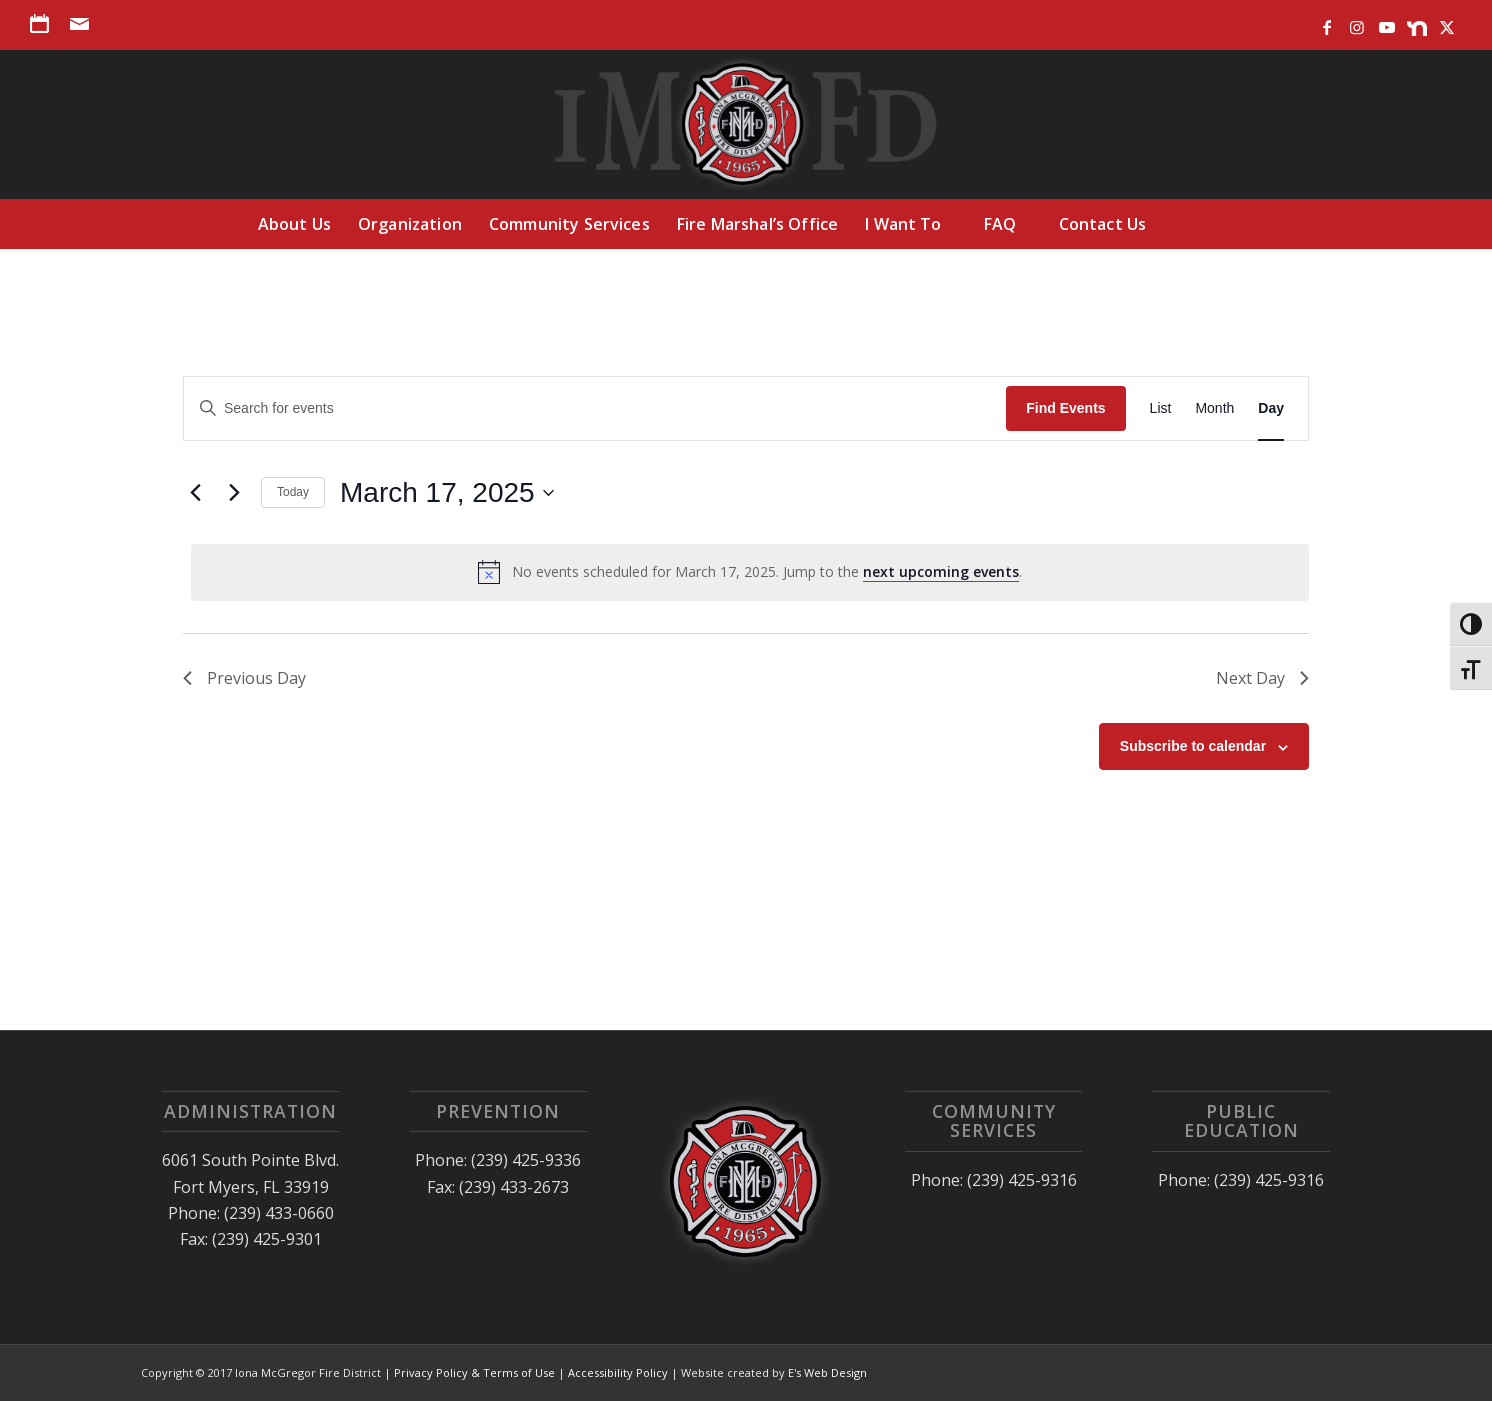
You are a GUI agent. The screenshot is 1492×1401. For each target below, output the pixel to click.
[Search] (1203, 224)
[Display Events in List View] (1161, 408)
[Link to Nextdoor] (1416, 23)
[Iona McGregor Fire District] (746, 124)
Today (293, 492)
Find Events (1065, 408)
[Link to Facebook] (1326, 23)
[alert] (750, 572)
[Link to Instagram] (1356, 23)
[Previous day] (195, 493)
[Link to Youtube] (1386, 23)
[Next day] (234, 493)
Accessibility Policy (618, 1372)
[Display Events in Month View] (1214, 408)
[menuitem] (45, 23)
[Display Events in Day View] (1271, 408)
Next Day (1262, 678)
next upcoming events (941, 571)
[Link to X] (1447, 23)
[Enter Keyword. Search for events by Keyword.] (595, 408)
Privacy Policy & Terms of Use (474, 1372)
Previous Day (244, 678)
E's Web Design (827, 1372)
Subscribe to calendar (1193, 746)
